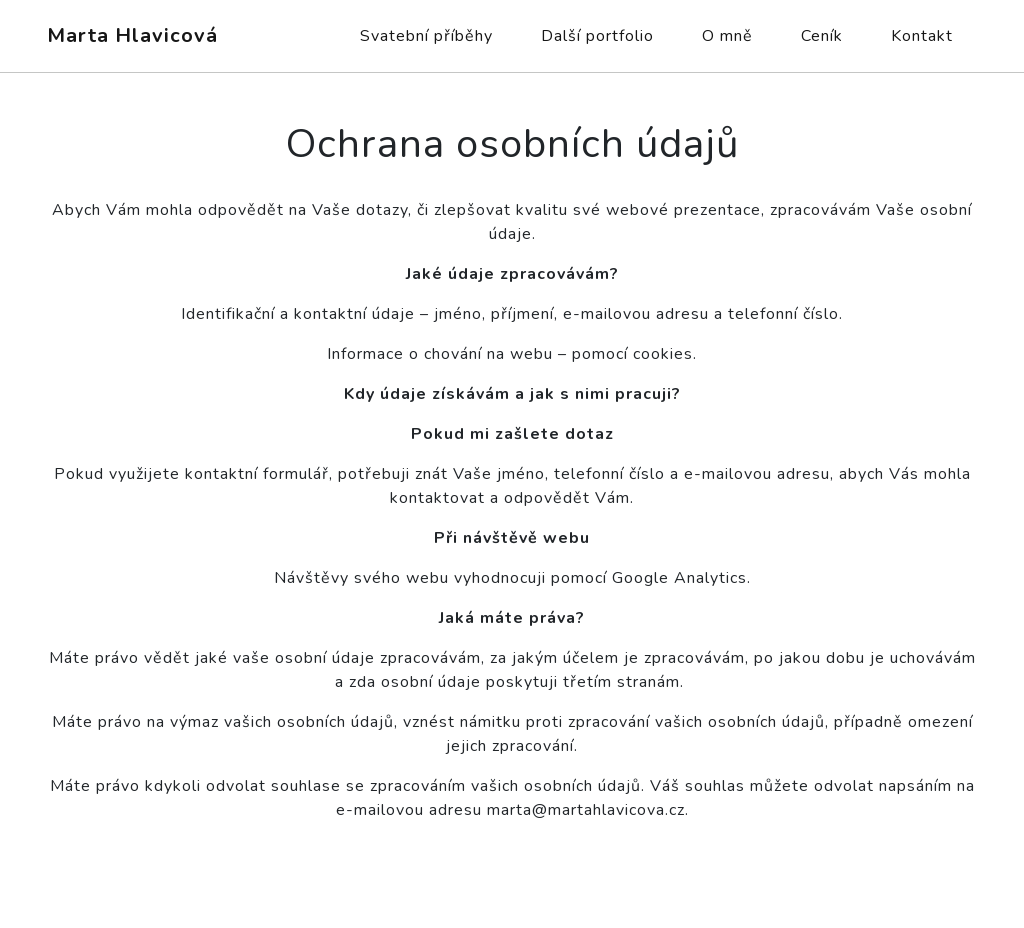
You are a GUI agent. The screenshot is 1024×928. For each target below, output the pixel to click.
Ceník (822, 36)
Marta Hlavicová (132, 35)
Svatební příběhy (426, 36)
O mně (727, 36)
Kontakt (922, 36)
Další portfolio (597, 36)
